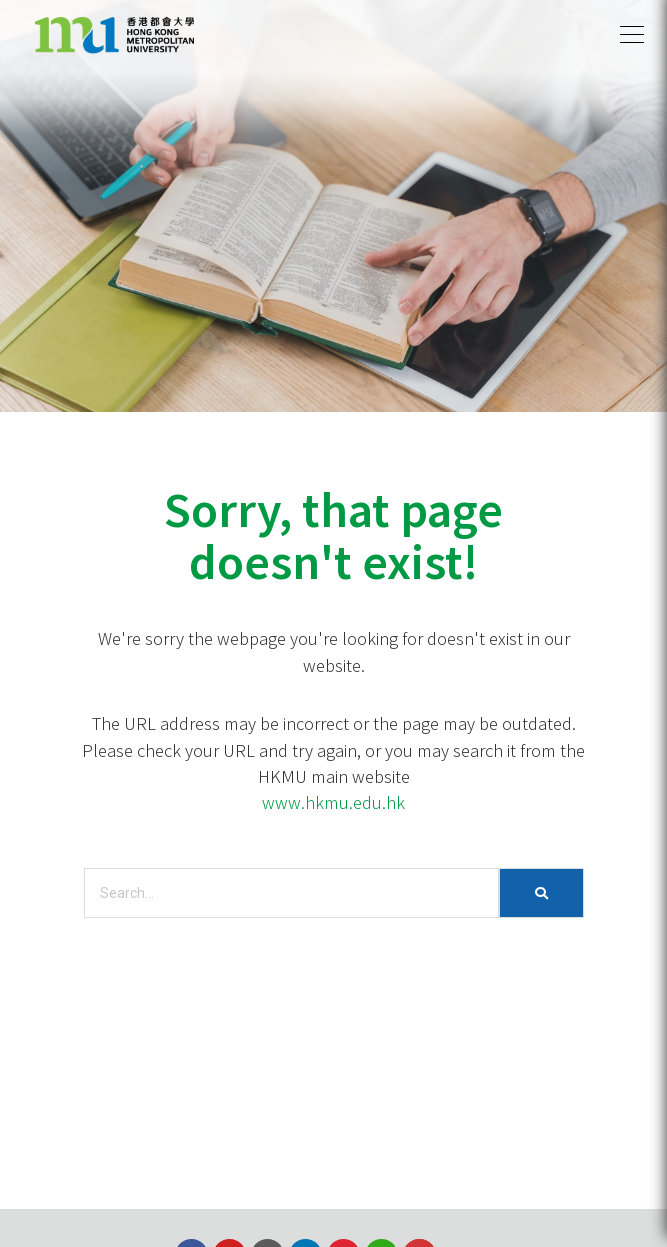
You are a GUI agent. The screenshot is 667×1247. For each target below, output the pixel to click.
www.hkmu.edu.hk (333, 802)
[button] (632, 35)
